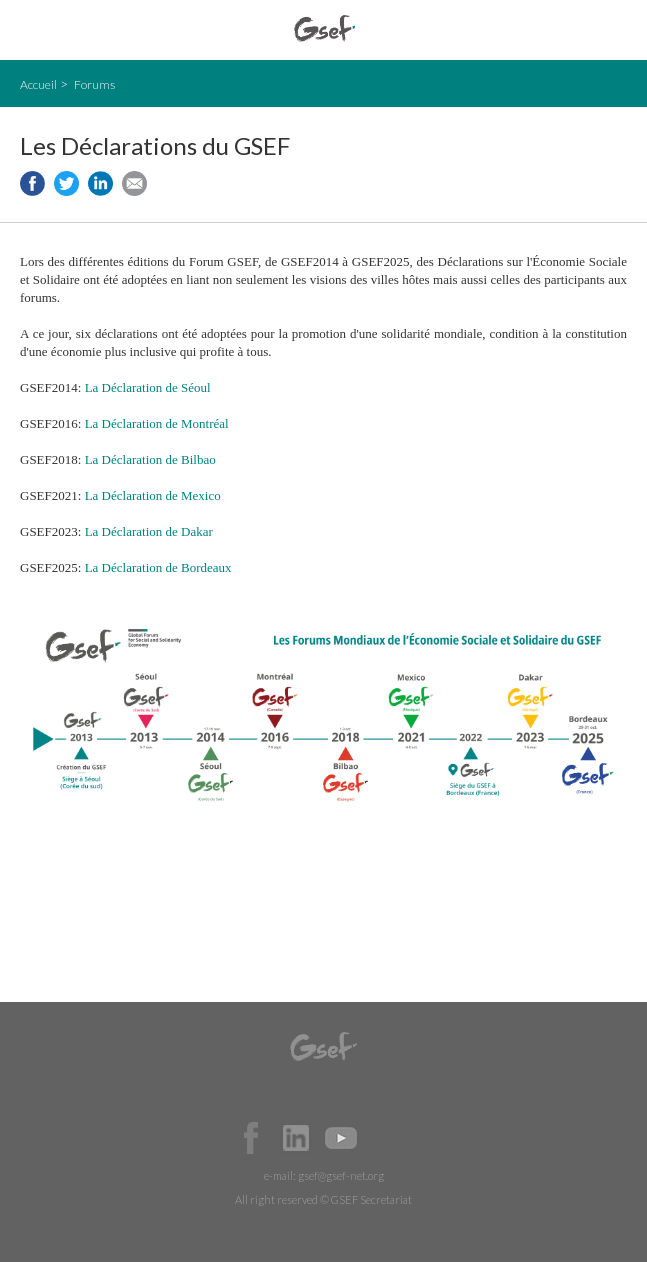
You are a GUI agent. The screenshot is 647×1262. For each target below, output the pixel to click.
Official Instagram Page (386, 1138)
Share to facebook (32, 183)
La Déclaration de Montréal (157, 423)
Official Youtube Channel (341, 1138)
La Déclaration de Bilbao (150, 459)
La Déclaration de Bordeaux (158, 567)
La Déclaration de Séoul (148, 387)
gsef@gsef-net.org (341, 1175)
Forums (94, 84)
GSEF (324, 28)
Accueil (38, 84)
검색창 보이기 (614, 30)
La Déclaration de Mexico (153, 495)
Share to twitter (66, 183)
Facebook (251, 1138)
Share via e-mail (134, 183)
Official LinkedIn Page (296, 1138)
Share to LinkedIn (100, 183)
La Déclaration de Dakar (149, 531)
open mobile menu (30, 30)
